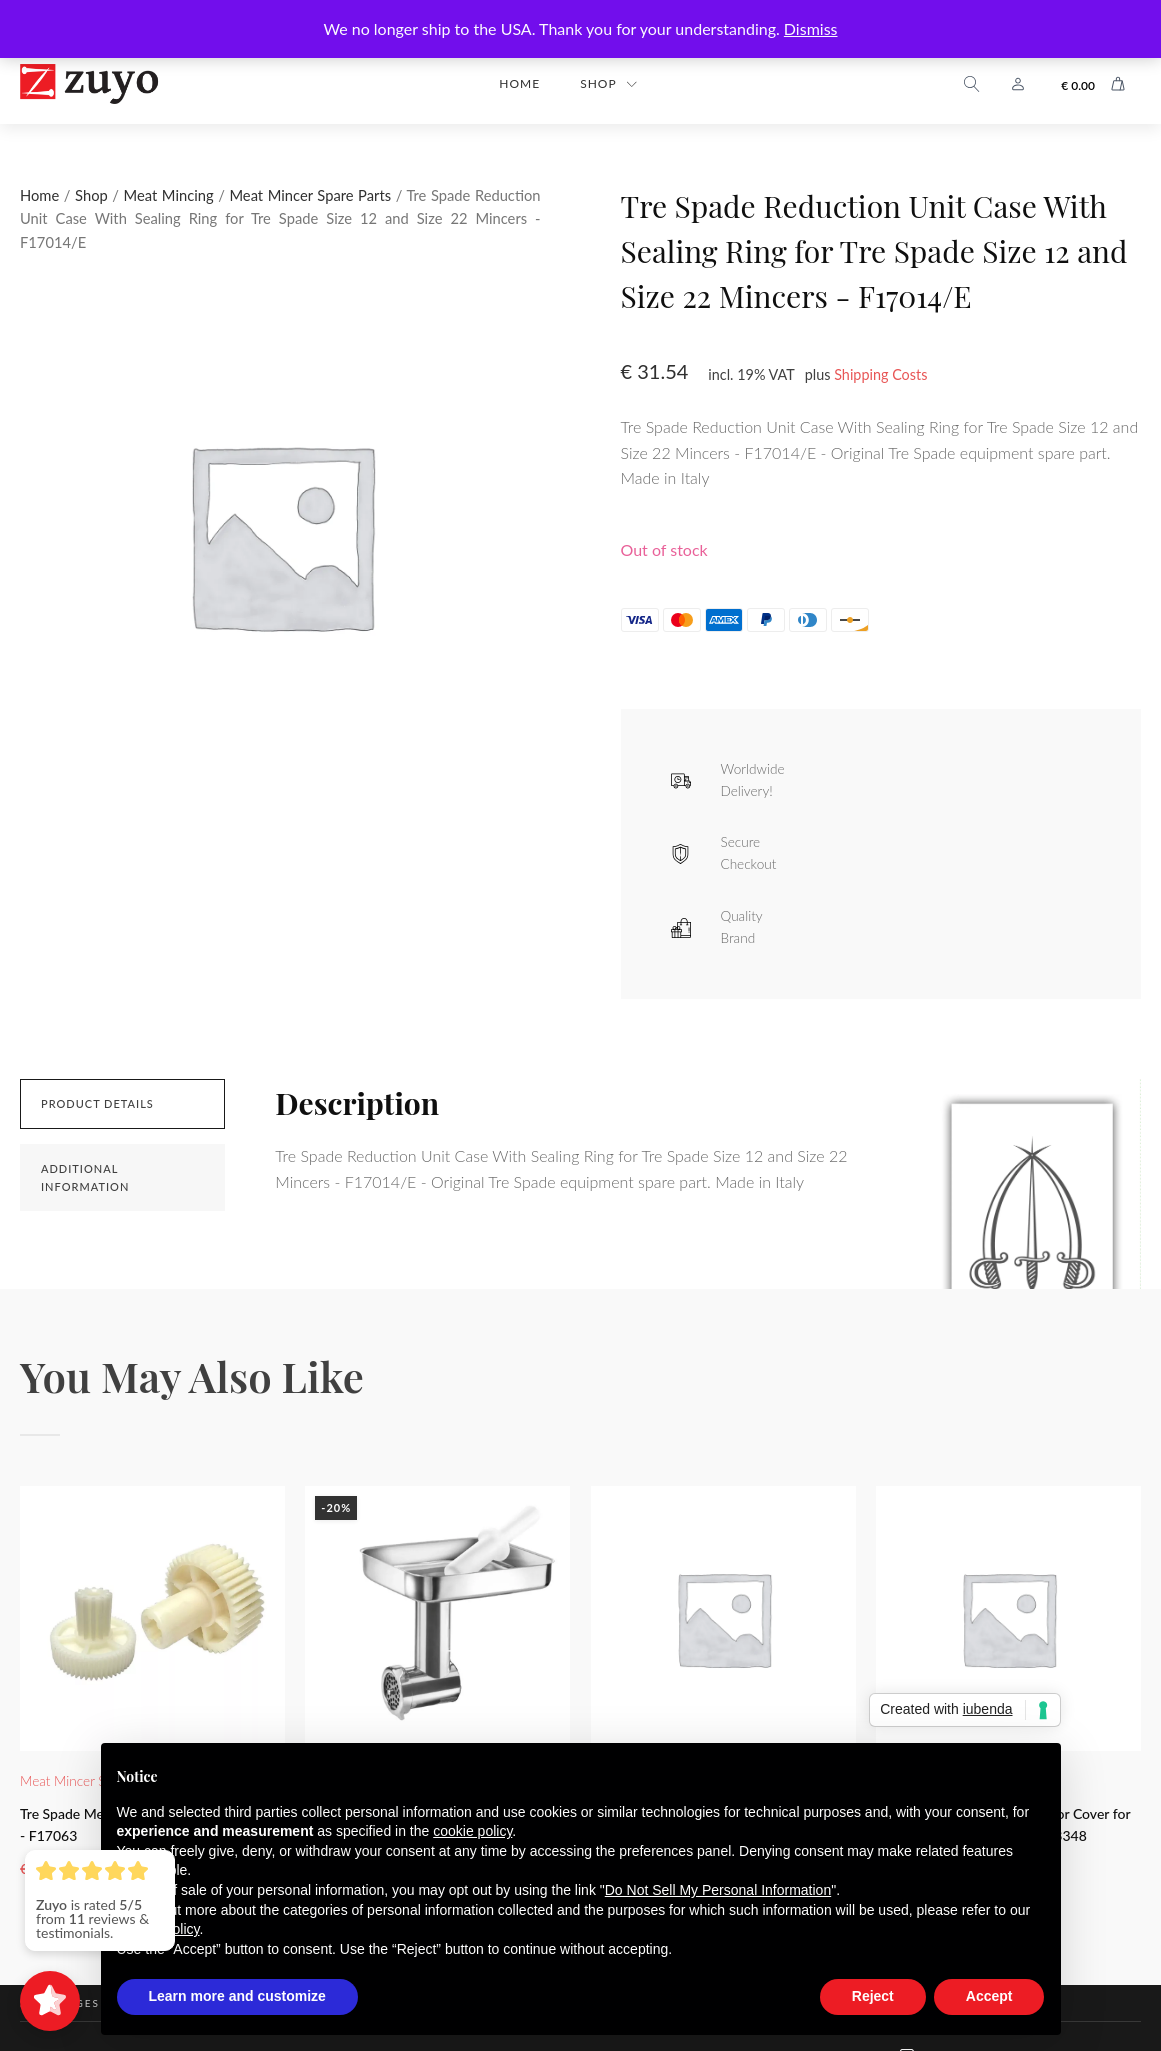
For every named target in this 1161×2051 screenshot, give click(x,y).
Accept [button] (989, 1996)
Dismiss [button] (811, 28)
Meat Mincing (169, 195)
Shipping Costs (880, 374)
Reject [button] (873, 1996)
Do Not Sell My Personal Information (718, 1890)
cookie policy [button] (472, 1831)
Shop (598, 83)
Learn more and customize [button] (237, 1996)
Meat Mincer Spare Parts (310, 195)
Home (519, 83)
